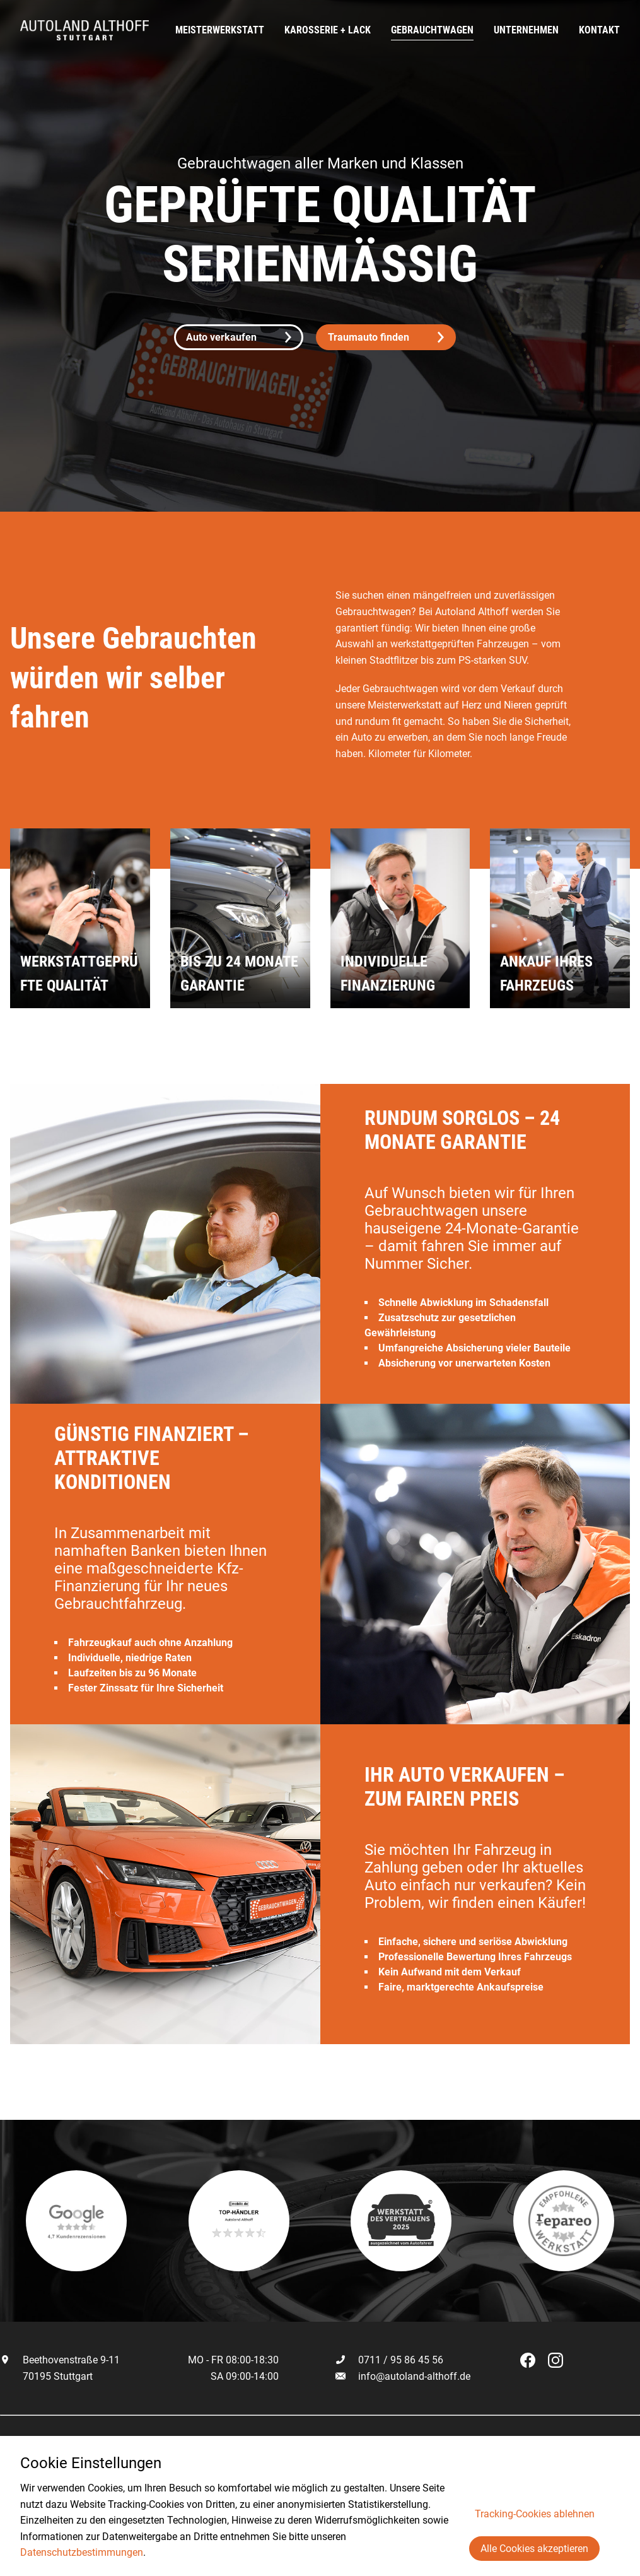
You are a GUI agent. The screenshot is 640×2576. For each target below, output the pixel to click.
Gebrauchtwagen (432, 30)
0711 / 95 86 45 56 (389, 2360)
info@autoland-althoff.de (414, 2376)
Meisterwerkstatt (219, 30)
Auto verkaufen (238, 337)
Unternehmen (526, 30)
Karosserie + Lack (327, 30)
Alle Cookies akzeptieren (534, 2549)
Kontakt (599, 30)
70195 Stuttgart (46, 2376)
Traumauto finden (386, 337)
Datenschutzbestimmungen (81, 2552)
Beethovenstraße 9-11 (60, 2360)
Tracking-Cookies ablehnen (535, 2514)
